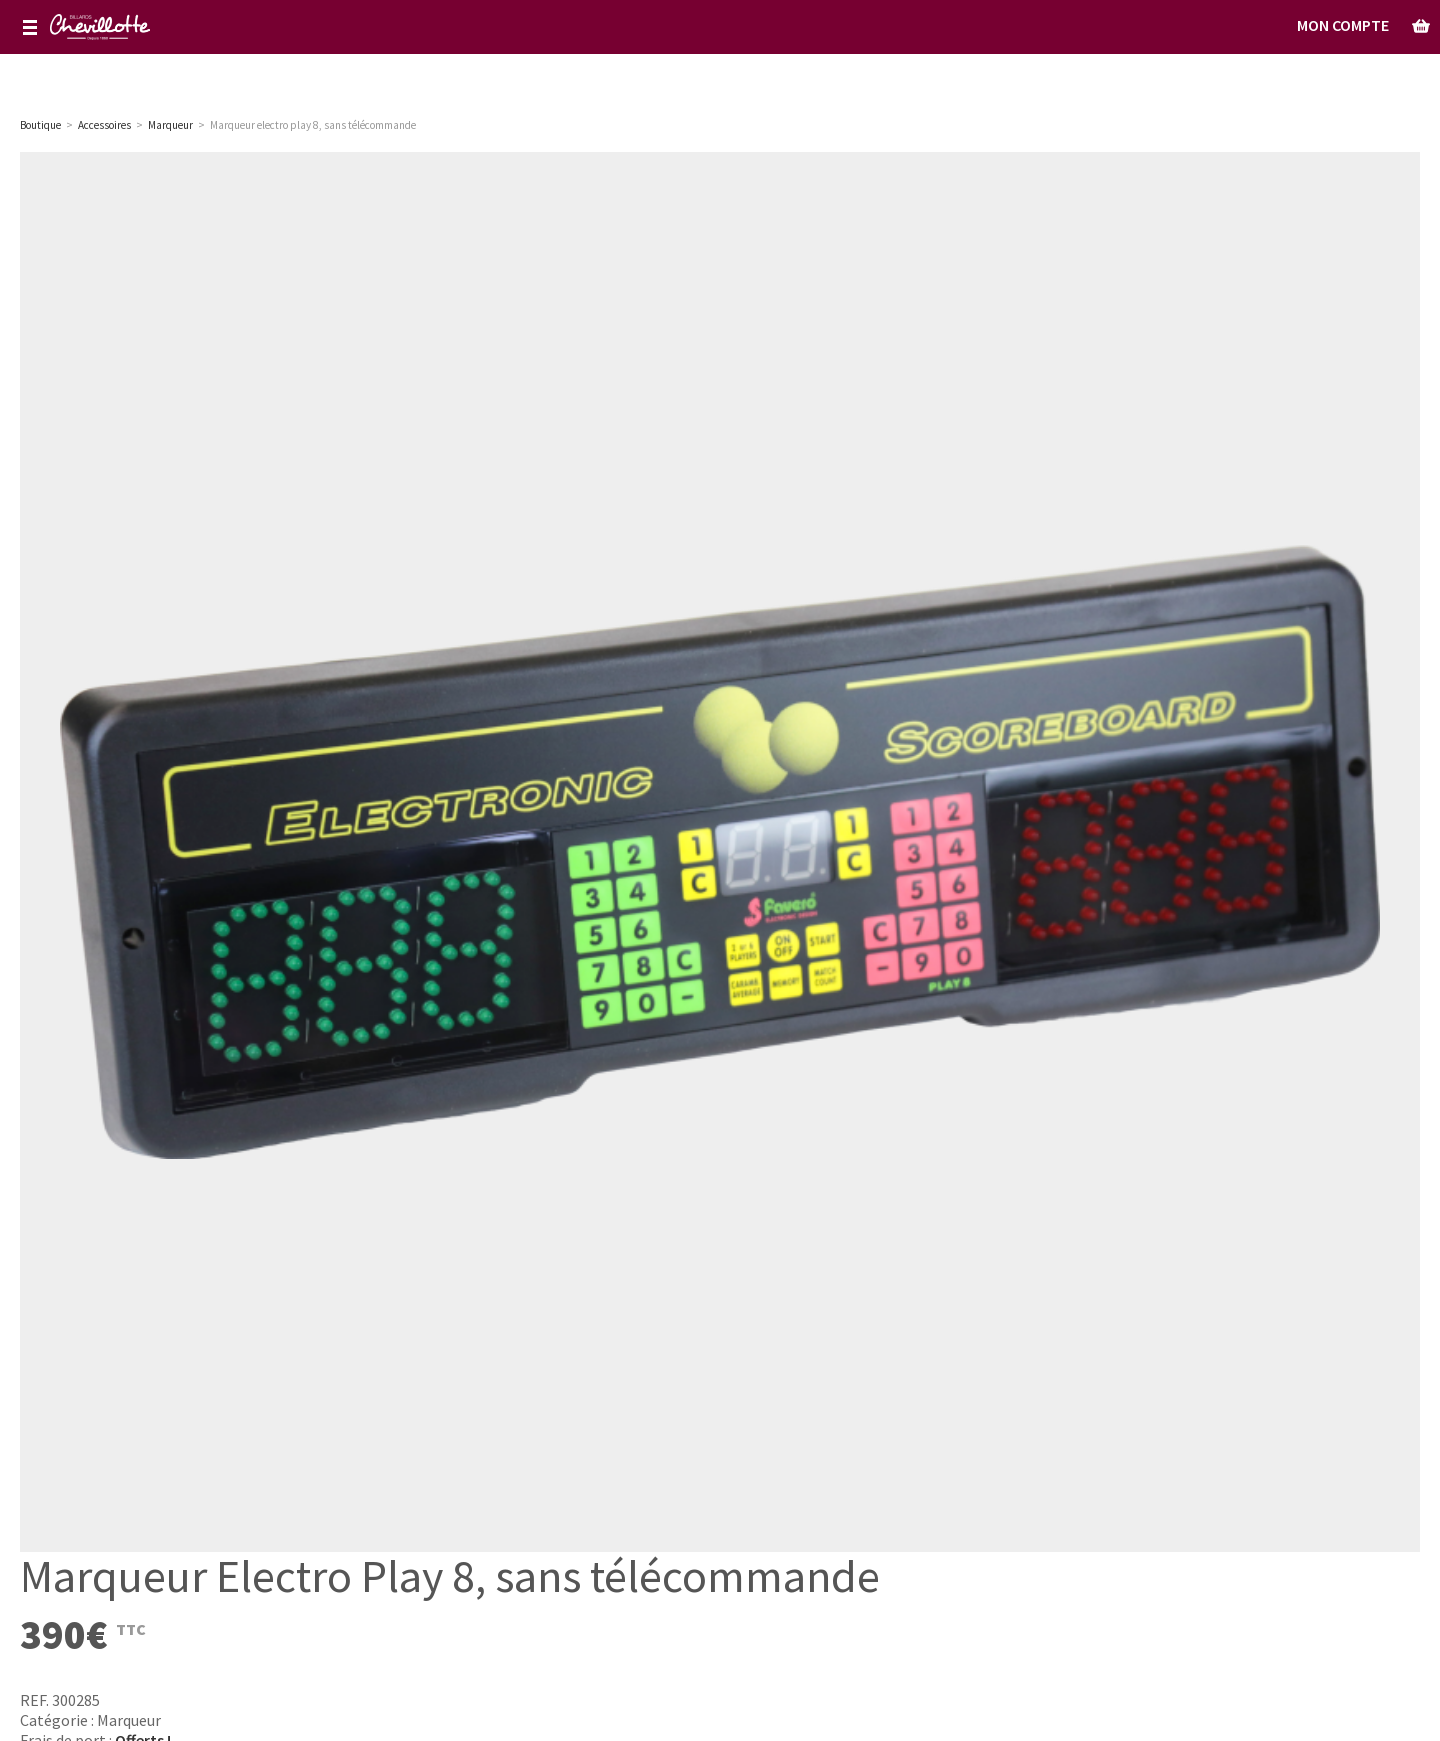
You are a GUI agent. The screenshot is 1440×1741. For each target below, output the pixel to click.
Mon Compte (1343, 25)
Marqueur (129, 1720)
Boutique (40, 125)
